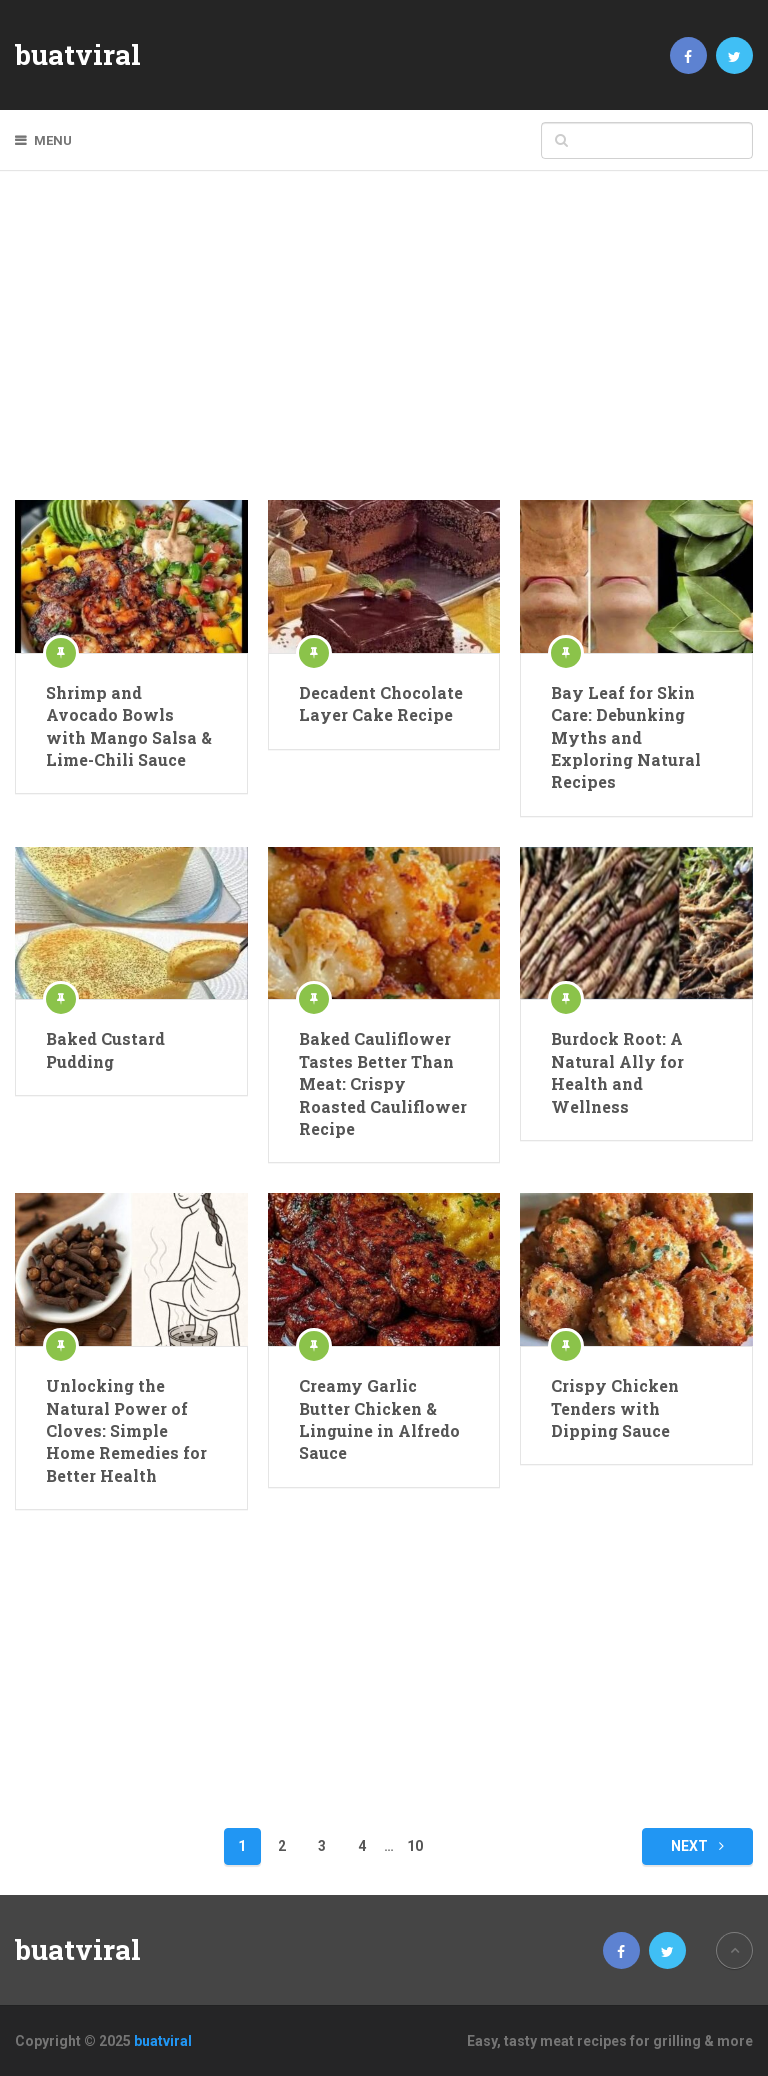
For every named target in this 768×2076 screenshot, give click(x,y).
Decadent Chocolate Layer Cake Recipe (381, 703)
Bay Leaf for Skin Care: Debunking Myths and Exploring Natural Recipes (626, 737)
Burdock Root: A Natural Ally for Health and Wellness (617, 1072)
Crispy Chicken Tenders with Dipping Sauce (615, 1408)
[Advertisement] (384, 350)
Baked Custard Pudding (105, 1049)
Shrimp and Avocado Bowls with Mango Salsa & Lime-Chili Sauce (129, 726)
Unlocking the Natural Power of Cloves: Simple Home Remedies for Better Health (126, 1430)
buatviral (78, 55)
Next (697, 1846)
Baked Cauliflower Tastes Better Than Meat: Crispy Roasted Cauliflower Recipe (383, 1083)
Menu (53, 140)
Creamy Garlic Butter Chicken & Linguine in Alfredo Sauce (379, 1419)
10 (415, 1846)
